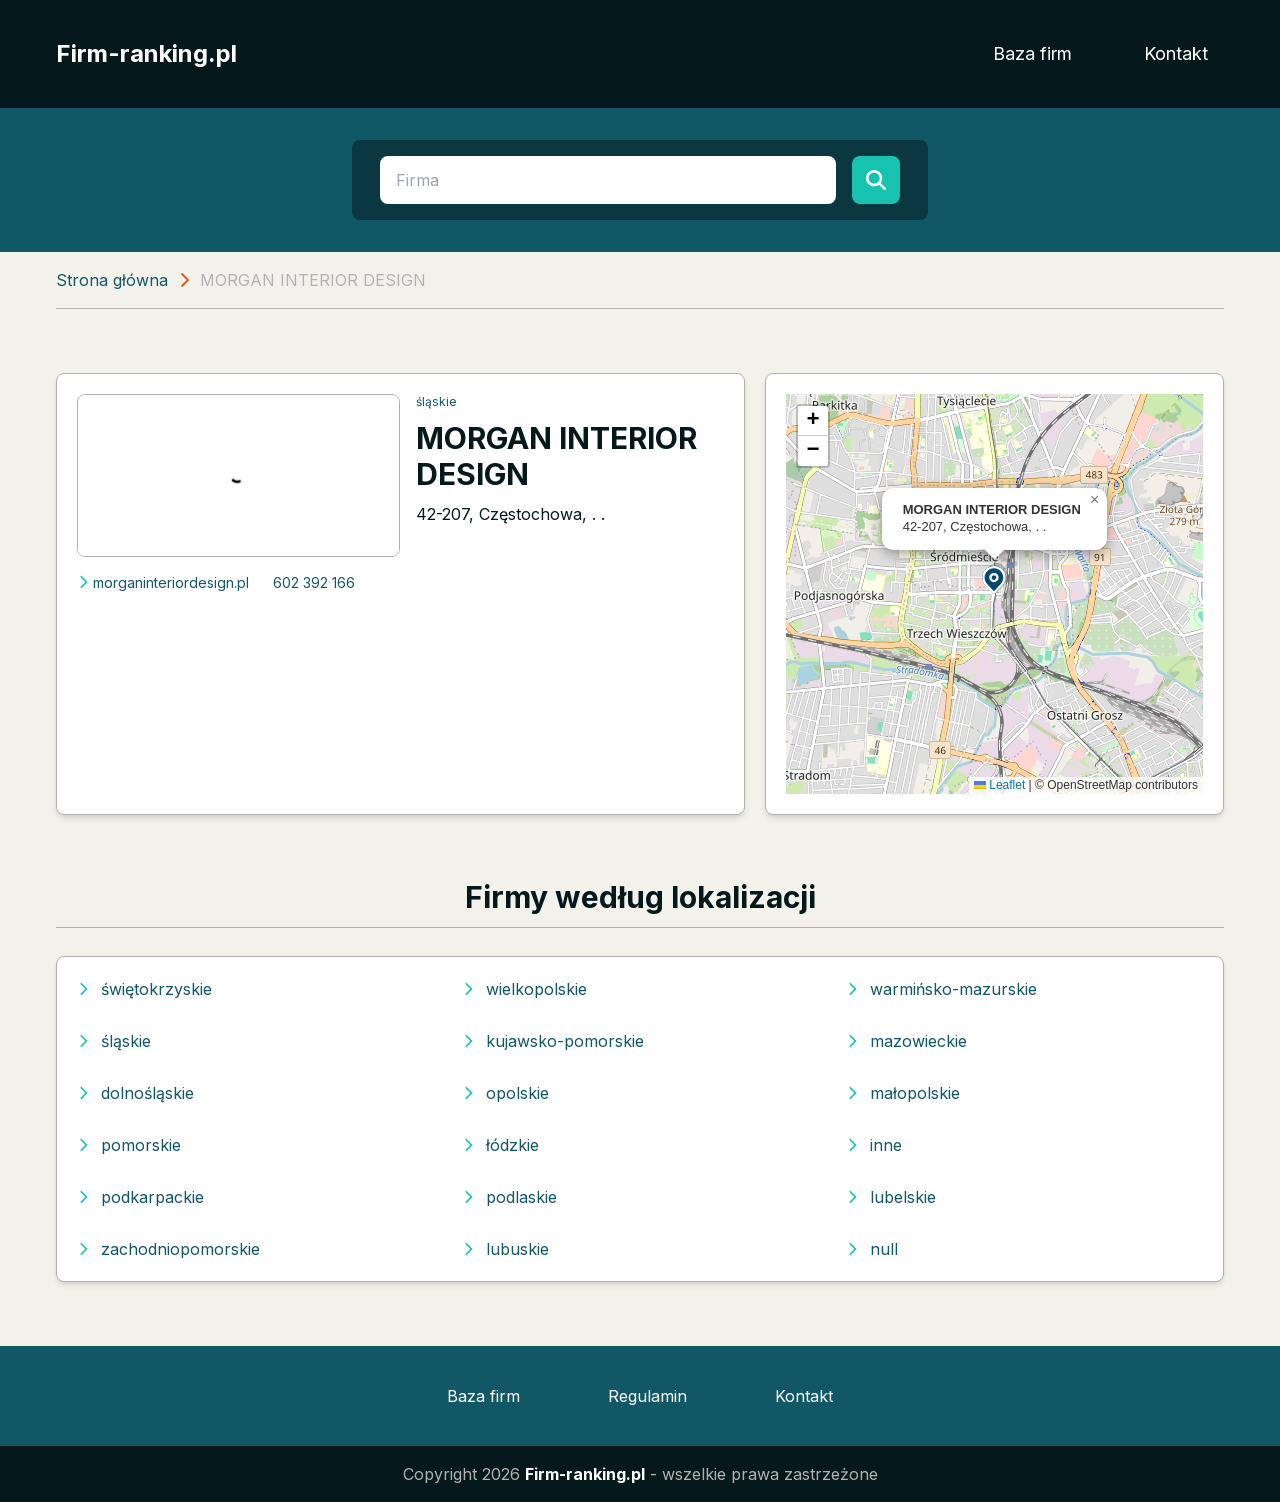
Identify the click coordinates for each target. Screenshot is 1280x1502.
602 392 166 (314, 582)
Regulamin (647, 1396)
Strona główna (112, 280)
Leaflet (999, 785)
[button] (995, 578)
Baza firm (1032, 53)
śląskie (436, 401)
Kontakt (1176, 53)
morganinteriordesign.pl (163, 582)
